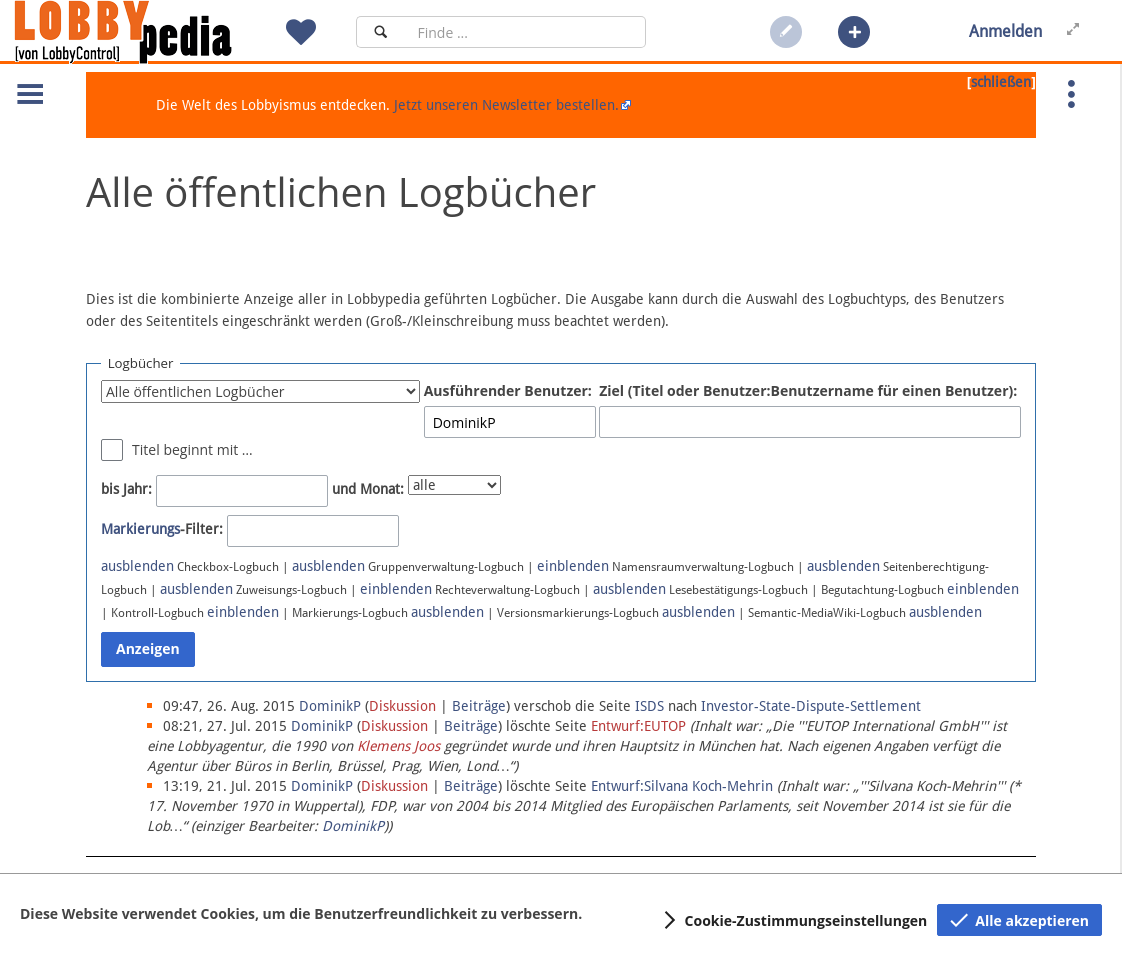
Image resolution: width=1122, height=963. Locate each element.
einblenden (573, 566)
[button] (854, 32)
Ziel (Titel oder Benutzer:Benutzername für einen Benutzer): (808, 390)
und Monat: (368, 489)
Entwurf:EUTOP (638, 726)
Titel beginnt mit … (192, 449)
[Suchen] (380, 32)
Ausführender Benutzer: (508, 390)
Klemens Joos (398, 746)
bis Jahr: (126, 489)
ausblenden (137, 566)
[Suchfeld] (525, 32)
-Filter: (162, 529)
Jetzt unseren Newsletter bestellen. (506, 105)
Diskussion (402, 706)
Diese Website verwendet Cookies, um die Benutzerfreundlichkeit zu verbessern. (301, 913)
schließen (1001, 82)
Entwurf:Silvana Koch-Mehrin (682, 786)
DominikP (353, 826)
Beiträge (479, 706)
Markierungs (140, 529)
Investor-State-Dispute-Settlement (811, 706)
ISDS (649, 706)
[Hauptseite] (157, 32)
